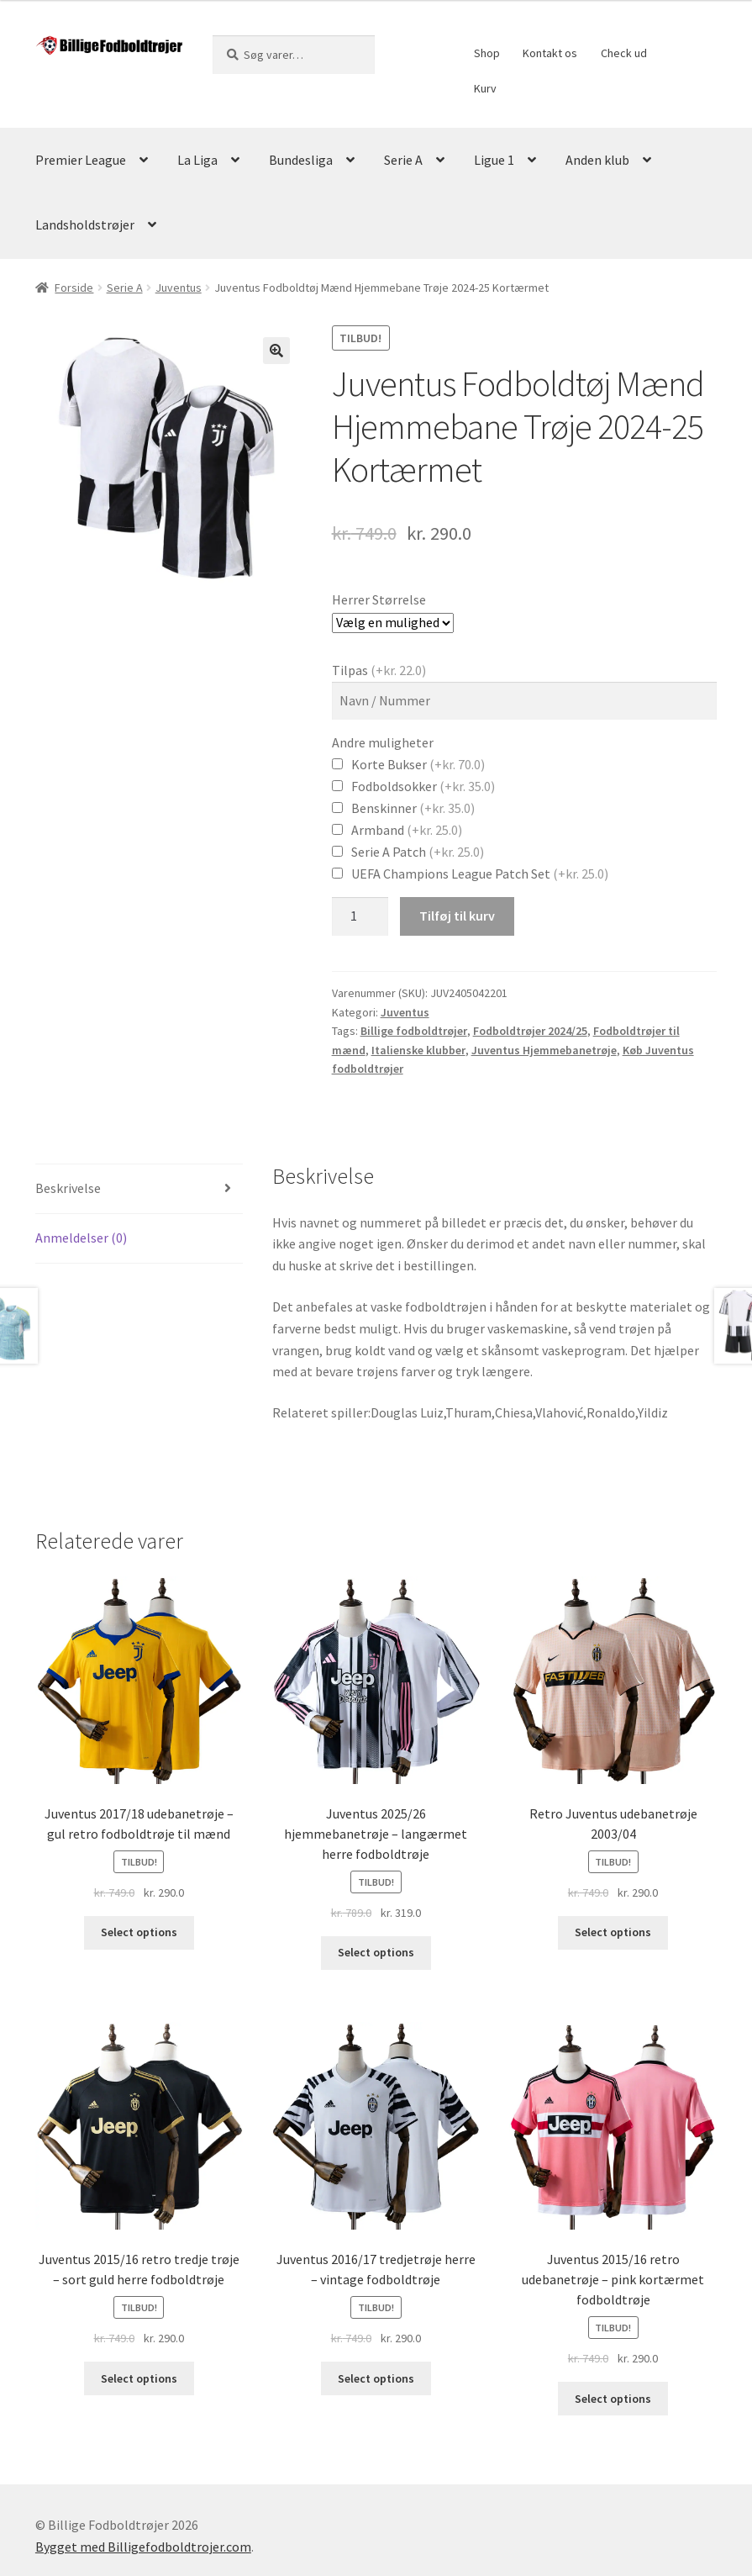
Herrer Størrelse (379, 599)
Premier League (80, 159)
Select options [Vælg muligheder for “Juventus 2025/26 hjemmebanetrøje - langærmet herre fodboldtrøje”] (376, 1952)
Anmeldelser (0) (81, 1237)
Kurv (485, 88)
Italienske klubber (418, 1050)
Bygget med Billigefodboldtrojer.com (143, 2546)
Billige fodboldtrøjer (413, 1030)
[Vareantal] (360, 916)
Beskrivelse (68, 1188)
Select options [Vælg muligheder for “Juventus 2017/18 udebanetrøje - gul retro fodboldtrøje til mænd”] (139, 1932)
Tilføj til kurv (457, 915)
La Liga (197, 159)
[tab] (139, 1189)
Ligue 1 (494, 159)
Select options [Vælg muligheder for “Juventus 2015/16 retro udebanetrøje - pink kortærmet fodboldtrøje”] (613, 2398)
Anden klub (597, 159)
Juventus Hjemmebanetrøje (544, 1050)
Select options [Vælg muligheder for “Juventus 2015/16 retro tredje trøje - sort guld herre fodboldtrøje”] (139, 2378)
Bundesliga (301, 159)
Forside (74, 287)
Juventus (178, 287)
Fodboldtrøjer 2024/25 (530, 1030)
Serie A (403, 159)
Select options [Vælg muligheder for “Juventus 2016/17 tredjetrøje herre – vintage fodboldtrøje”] (376, 2378)
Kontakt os (550, 53)
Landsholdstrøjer (84, 224)
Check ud (624, 53)
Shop (487, 53)
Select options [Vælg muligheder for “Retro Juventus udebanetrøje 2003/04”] (613, 1932)
